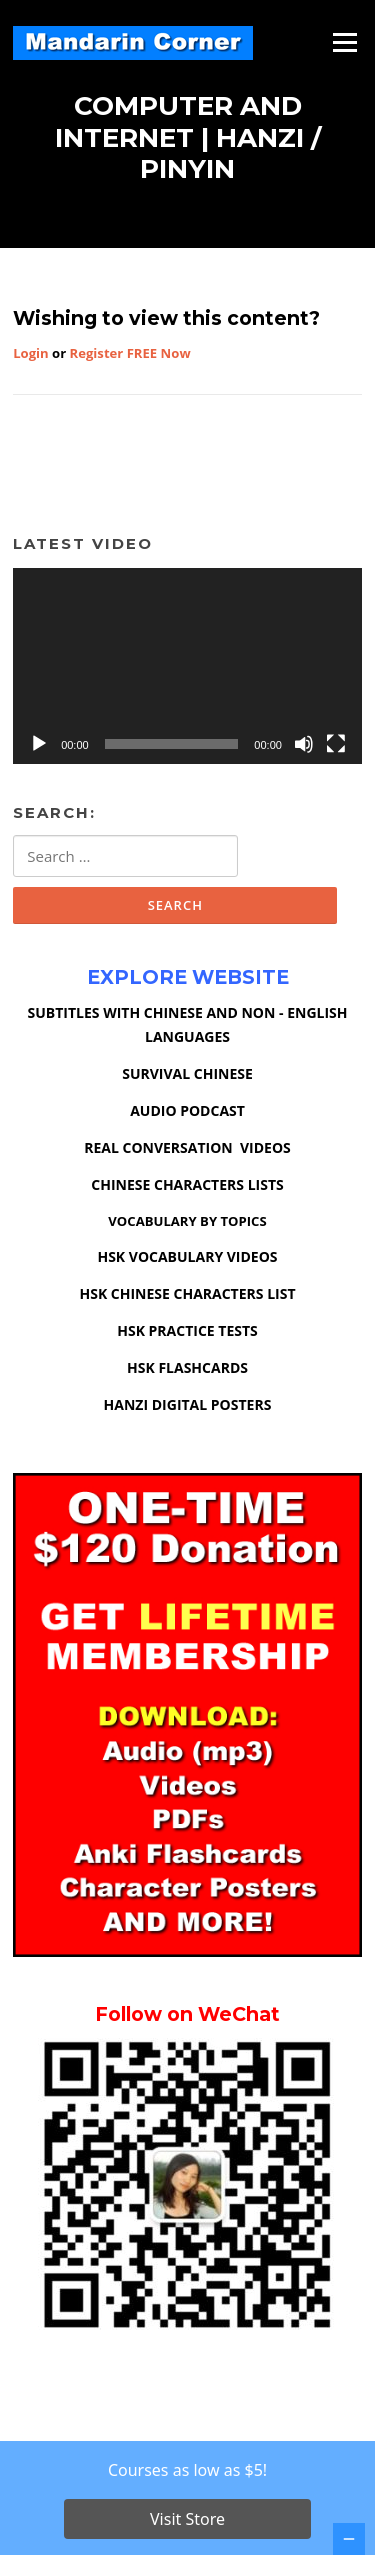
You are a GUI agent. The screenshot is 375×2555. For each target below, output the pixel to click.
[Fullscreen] (336, 744)
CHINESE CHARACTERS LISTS (187, 1184)
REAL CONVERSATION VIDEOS (187, 1147)
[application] (187, 666)
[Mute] (304, 744)
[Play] (39, 744)
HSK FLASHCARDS (187, 1367)
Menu (344, 42)
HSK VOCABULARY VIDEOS (187, 1256)
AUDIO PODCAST (187, 1110)
